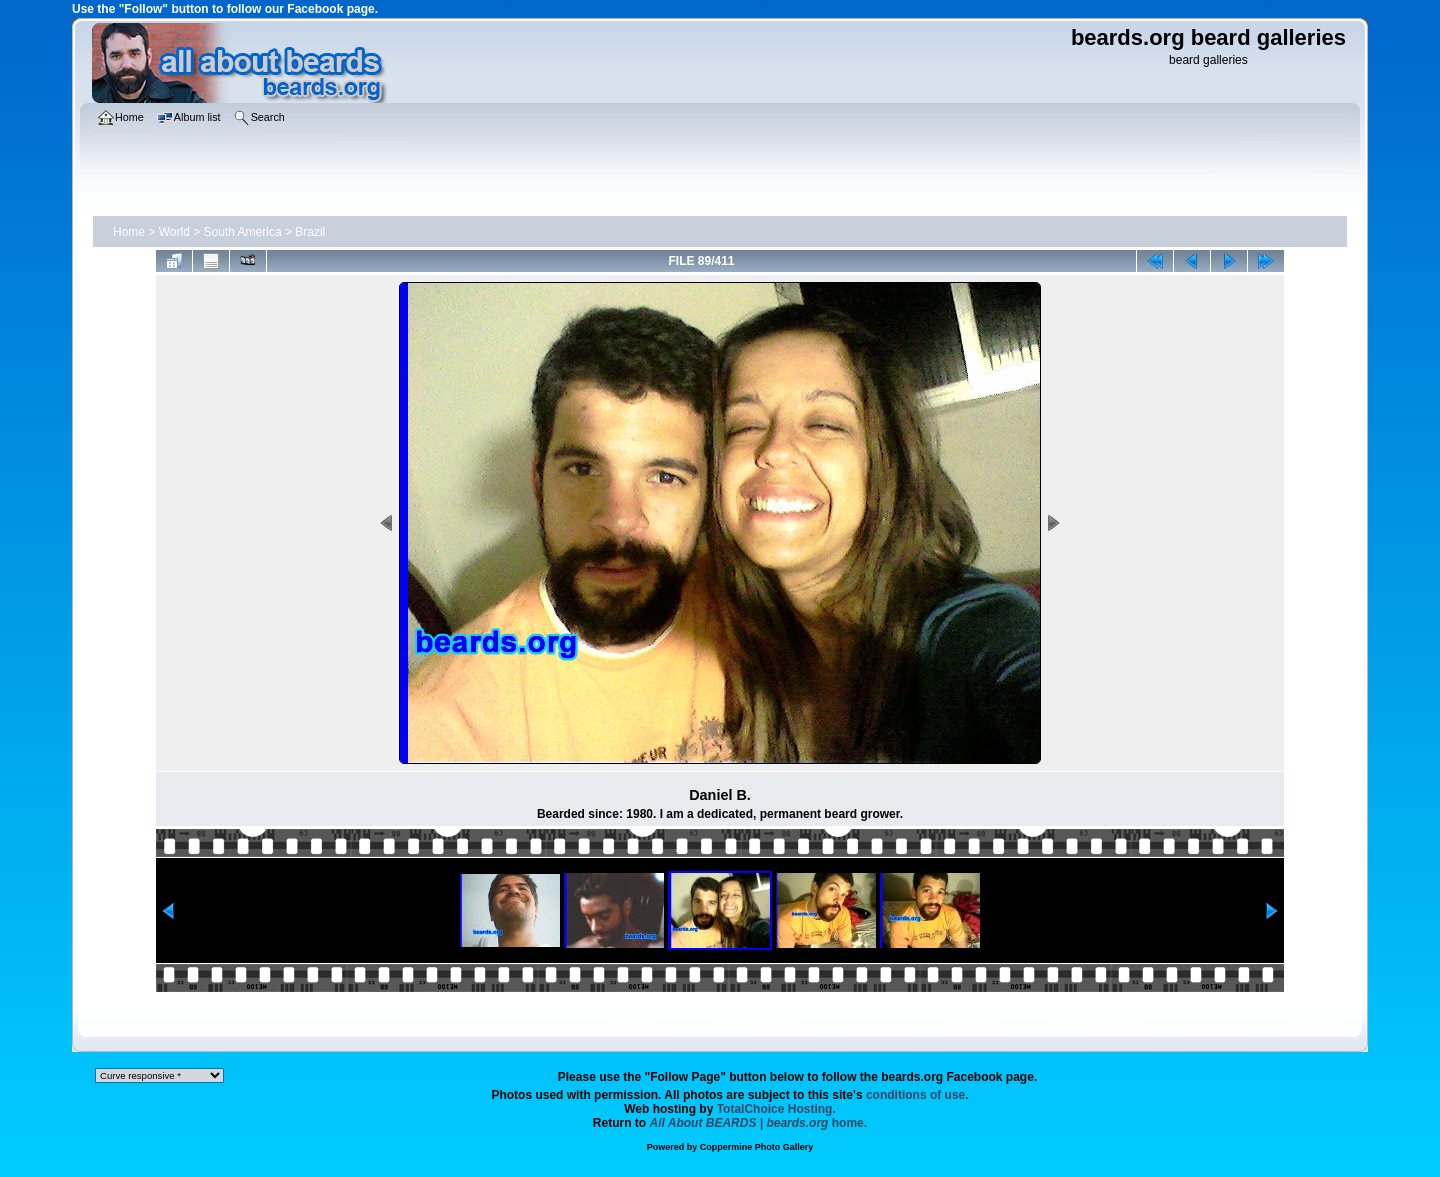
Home (129, 232)
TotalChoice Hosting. (776, 1109)
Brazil (310, 232)
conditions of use (915, 1095)
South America (243, 232)
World (174, 232)
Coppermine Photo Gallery (757, 1147)
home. (759, 1123)
